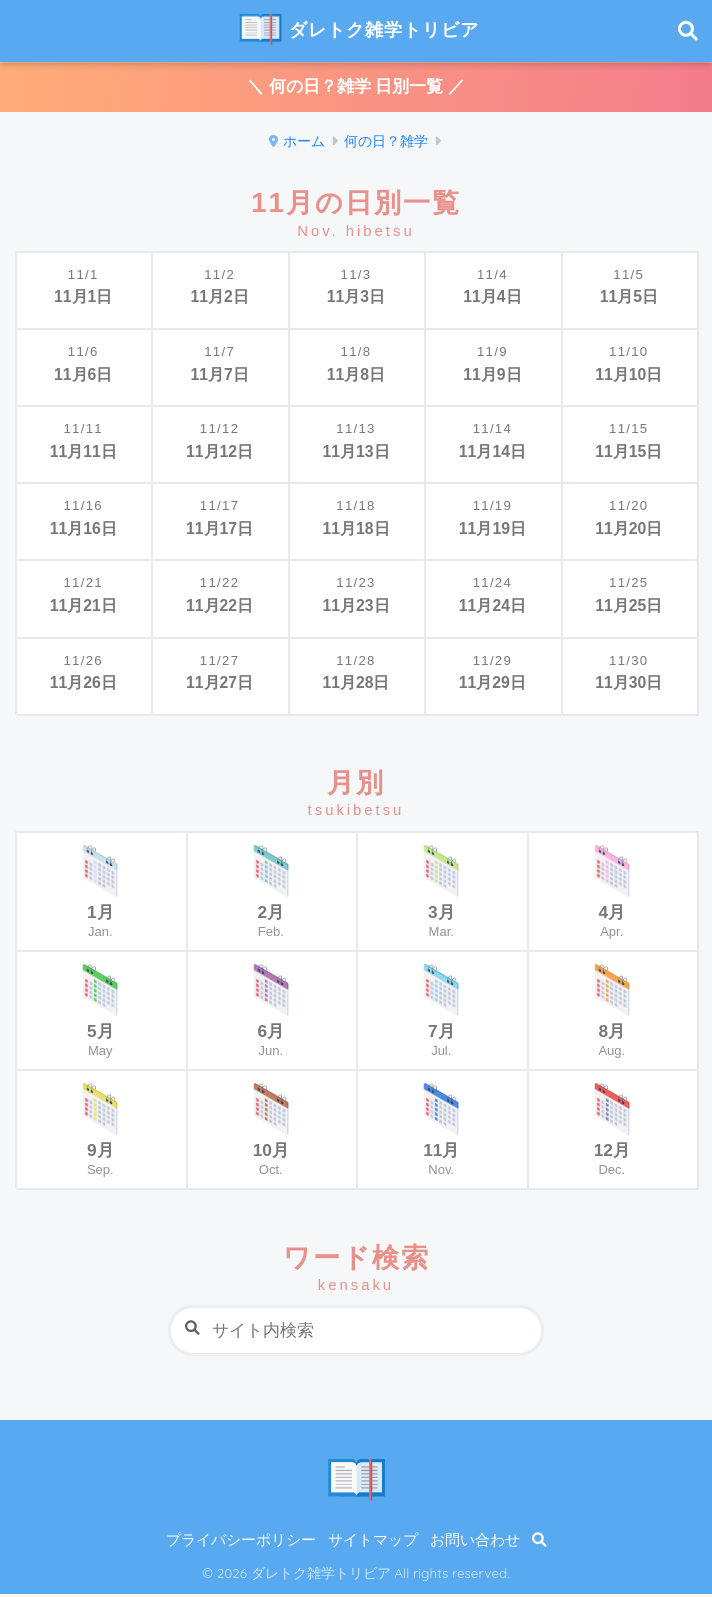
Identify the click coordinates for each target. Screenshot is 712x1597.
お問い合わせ (475, 1543)
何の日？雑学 (386, 143)
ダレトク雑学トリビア (358, 31)
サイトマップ (373, 1543)
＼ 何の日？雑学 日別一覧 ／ (356, 88)
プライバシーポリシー (241, 1543)
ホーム (304, 143)
